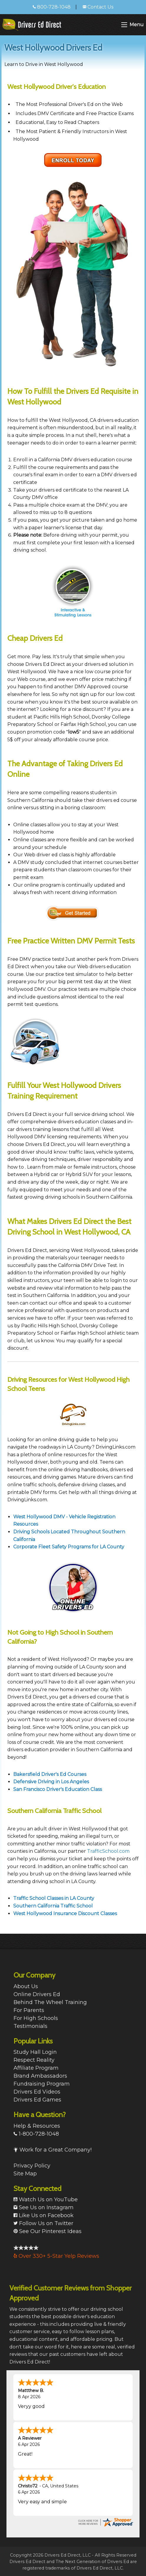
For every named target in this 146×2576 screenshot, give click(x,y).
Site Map (25, 2173)
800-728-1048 (52, 7)
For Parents (29, 2010)
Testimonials (30, 2026)
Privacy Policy (32, 2165)
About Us (26, 1986)
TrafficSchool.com (108, 1851)
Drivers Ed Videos (37, 2092)
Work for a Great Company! (53, 2150)
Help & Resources (37, 2126)
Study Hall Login (35, 2052)
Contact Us (98, 7)
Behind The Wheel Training (50, 2002)
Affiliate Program (36, 2068)
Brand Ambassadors (40, 2076)
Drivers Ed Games (37, 2099)
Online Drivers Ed (37, 1994)
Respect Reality (34, 2060)
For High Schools (36, 2018)
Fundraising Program (42, 2084)
